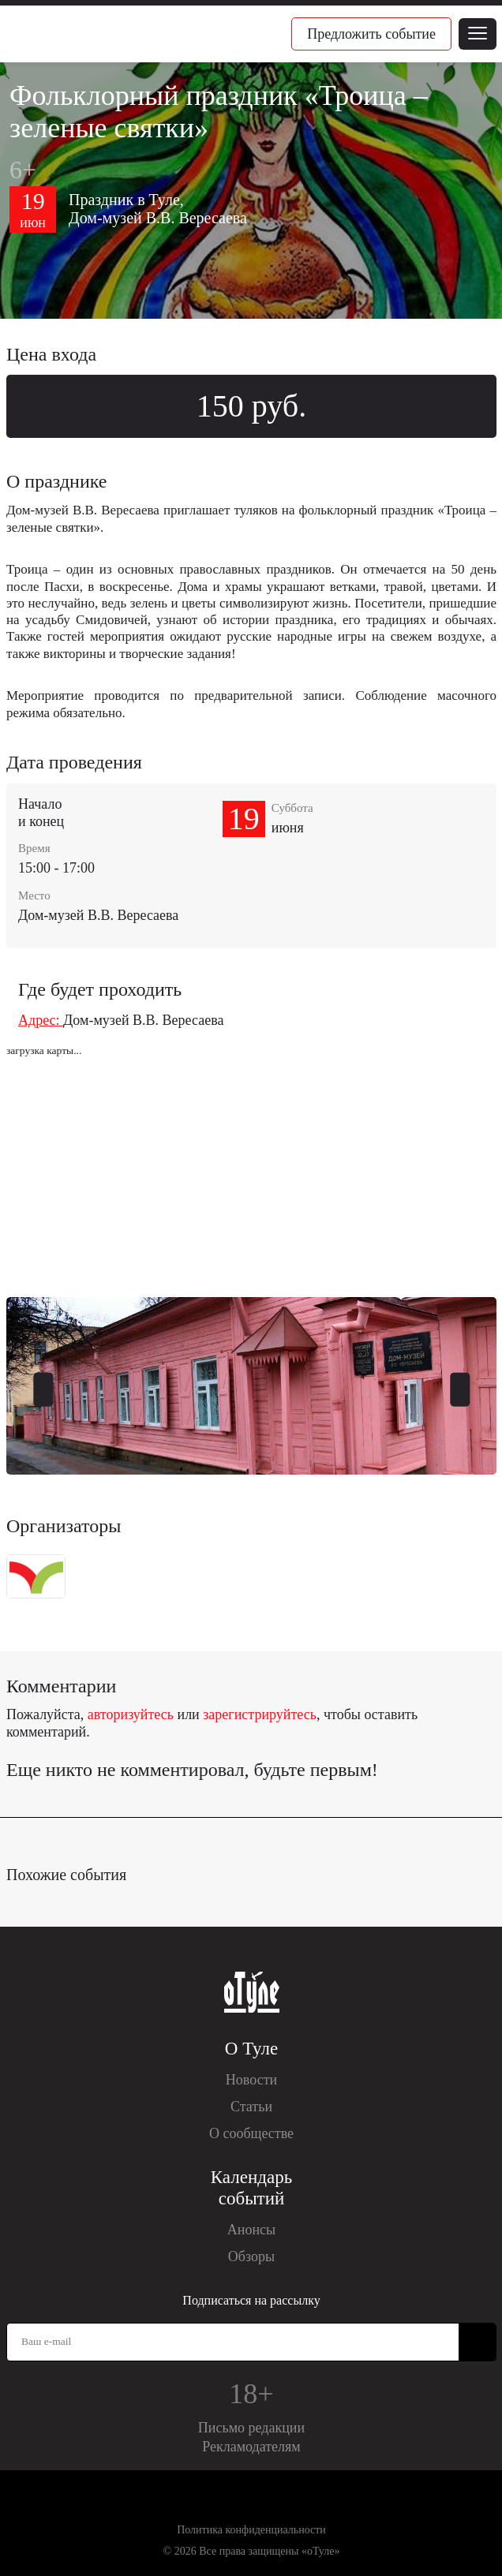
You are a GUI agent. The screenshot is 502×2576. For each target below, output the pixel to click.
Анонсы (251, 2230)
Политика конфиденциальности (251, 2530)
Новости (251, 2080)
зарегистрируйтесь (260, 1714)
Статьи (251, 2106)
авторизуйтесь (131, 1714)
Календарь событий (251, 2187)
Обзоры (251, 2256)
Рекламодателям (251, 2446)
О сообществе (251, 2133)
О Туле (251, 2048)
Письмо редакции (251, 2428)
